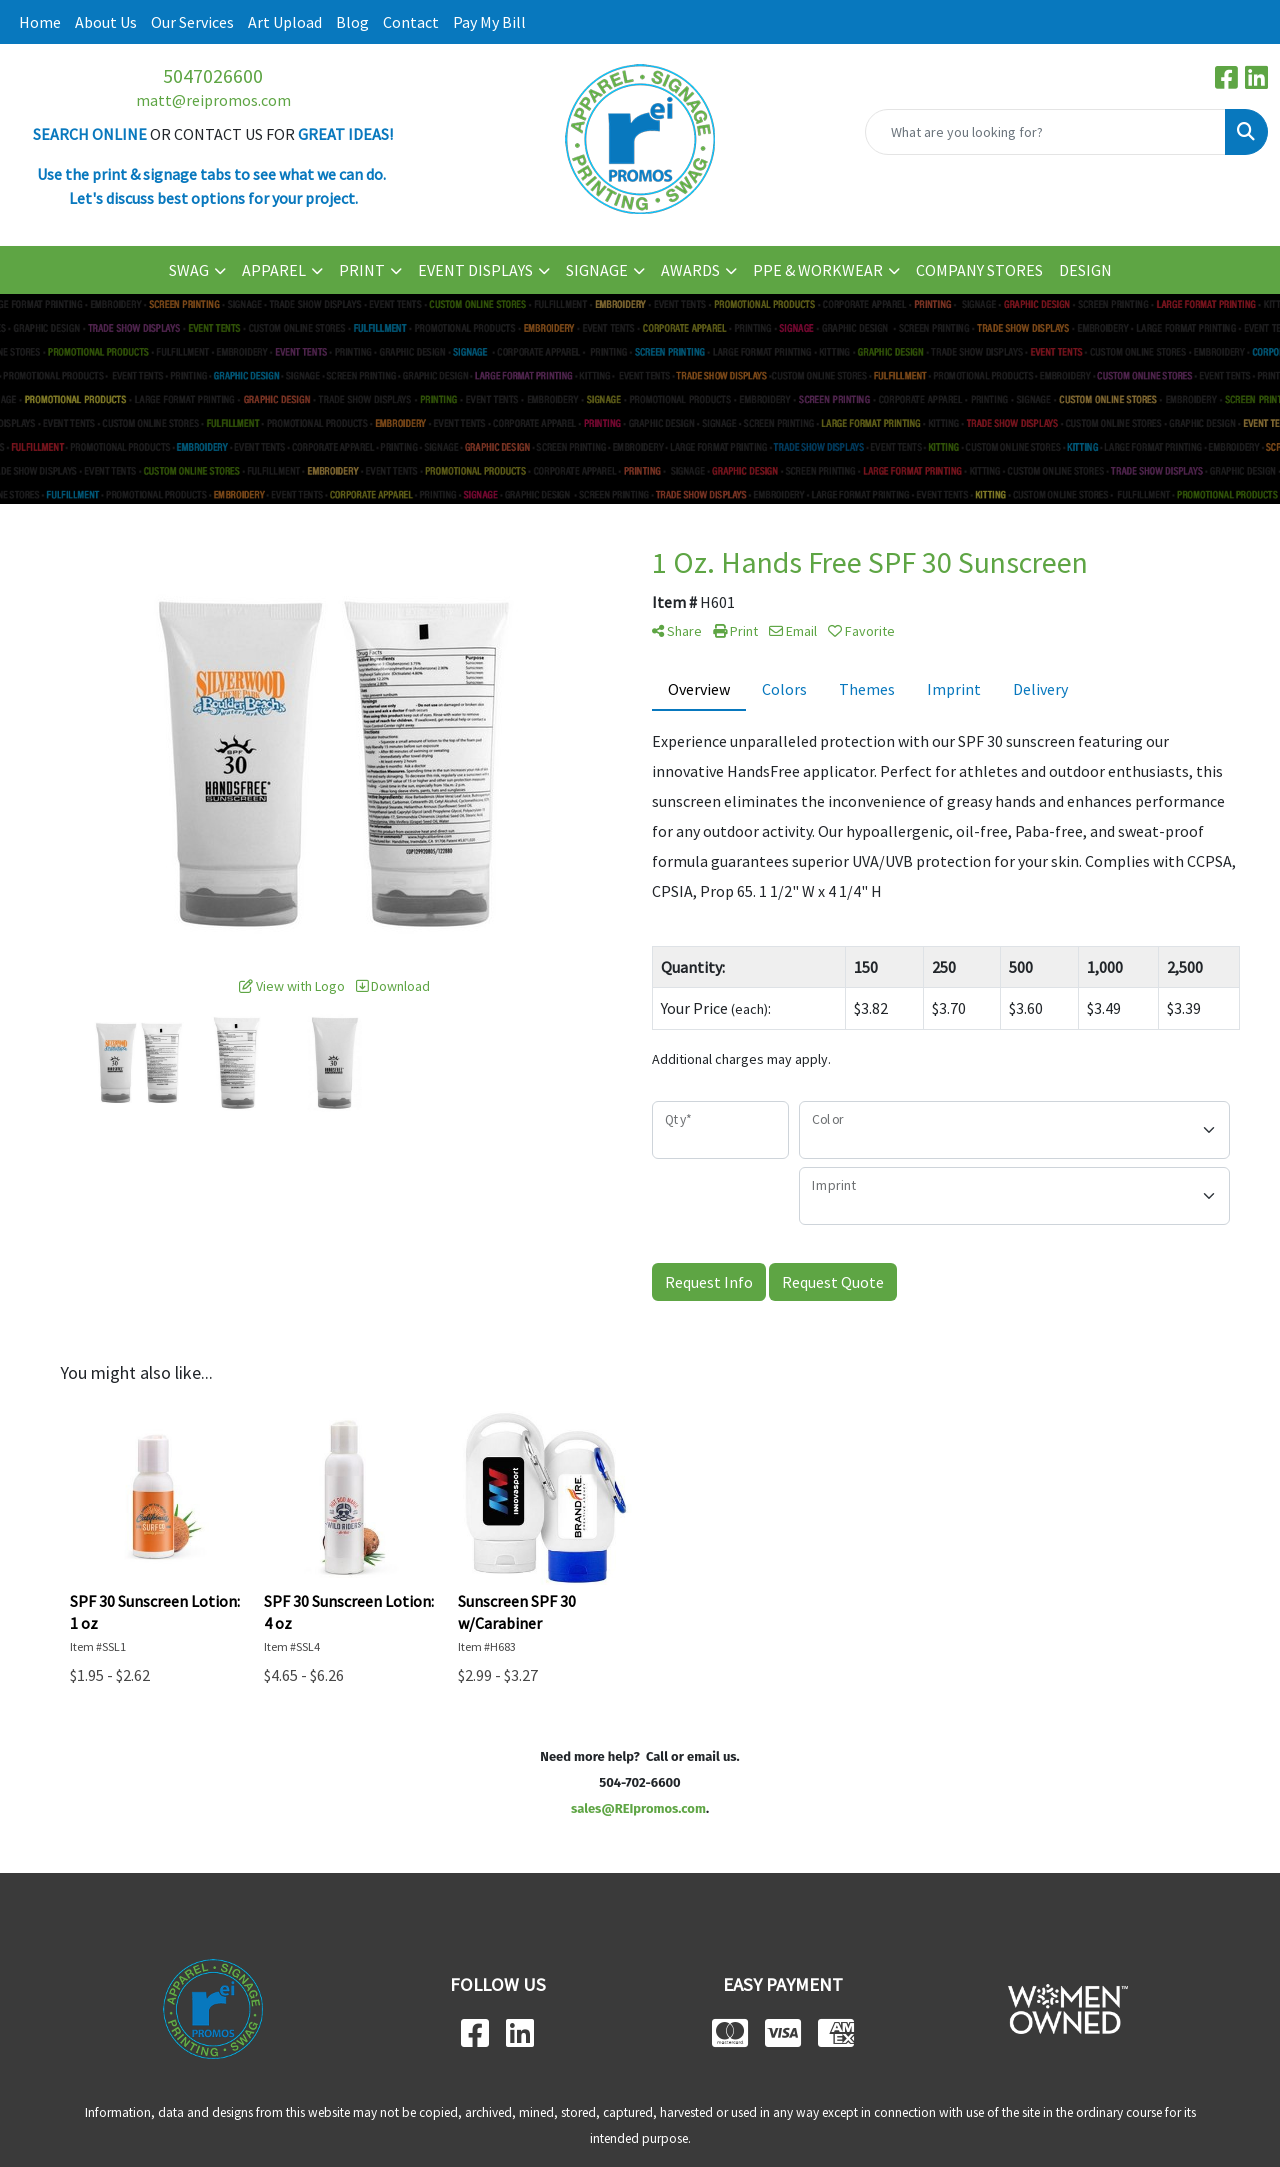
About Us (106, 22)
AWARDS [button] (690, 270)
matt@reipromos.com (213, 100)
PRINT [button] (362, 270)
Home (40, 22)
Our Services (192, 22)
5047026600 (213, 75)
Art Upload (285, 22)
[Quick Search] (1045, 132)
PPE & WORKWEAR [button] (818, 270)
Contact (411, 22)
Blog (352, 22)
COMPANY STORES (979, 270)
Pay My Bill (489, 22)
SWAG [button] (189, 270)
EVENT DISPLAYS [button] (475, 270)
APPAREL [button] (274, 270)
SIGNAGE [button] (597, 270)
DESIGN (1085, 270)
